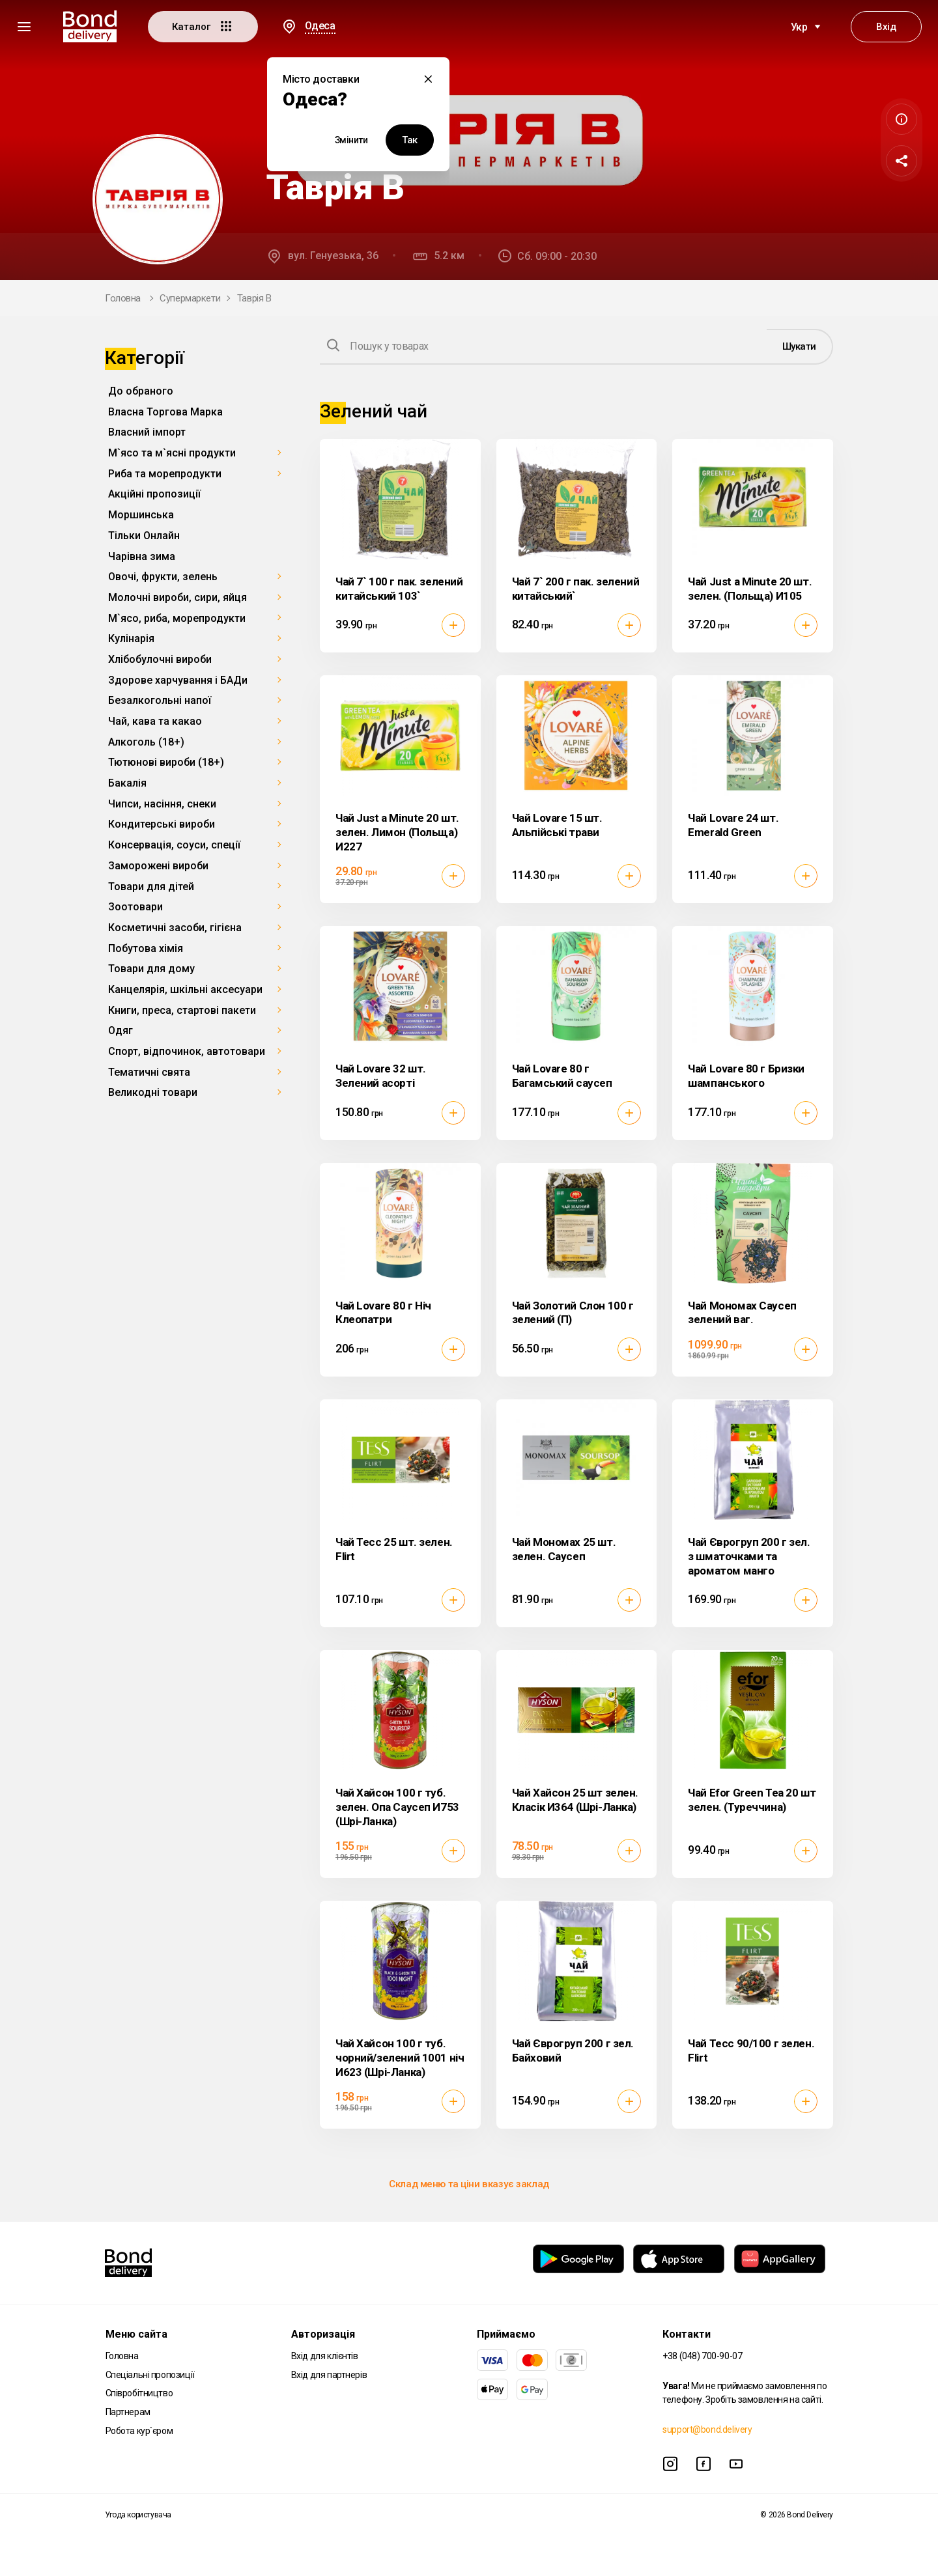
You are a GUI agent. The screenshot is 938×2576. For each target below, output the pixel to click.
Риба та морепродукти (164, 474)
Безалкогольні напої (159, 700)
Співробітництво (139, 2393)
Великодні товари (152, 1092)
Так (410, 140)
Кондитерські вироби (161, 824)
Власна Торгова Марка (165, 412)
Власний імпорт (147, 432)
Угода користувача (138, 2514)
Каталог (203, 26)
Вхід (886, 27)
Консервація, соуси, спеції (174, 845)
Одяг (120, 1030)
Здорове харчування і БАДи (178, 680)
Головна (123, 298)
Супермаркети (190, 298)
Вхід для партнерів (329, 2375)
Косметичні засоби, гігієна (175, 927)
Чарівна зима (141, 556)
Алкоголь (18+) (146, 742)
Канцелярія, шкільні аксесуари (185, 989)
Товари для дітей (151, 886)
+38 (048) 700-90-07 (702, 2356)
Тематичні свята (149, 1072)
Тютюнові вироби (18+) (166, 762)
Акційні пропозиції (154, 494)
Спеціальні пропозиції (150, 2375)
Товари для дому (151, 968)
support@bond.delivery (707, 2429)
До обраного (140, 391)
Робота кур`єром (139, 2431)
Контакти (686, 2334)
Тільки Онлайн (144, 535)
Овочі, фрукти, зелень (163, 576)
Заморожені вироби (158, 866)
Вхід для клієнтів (324, 2356)
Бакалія (127, 783)
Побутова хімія (145, 948)
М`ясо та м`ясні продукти (172, 453)
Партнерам (128, 2412)
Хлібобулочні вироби (160, 659)
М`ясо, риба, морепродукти (177, 618)
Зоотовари (135, 907)
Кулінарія (131, 638)
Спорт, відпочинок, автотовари (186, 1051)
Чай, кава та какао (155, 721)
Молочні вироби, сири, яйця (177, 597)
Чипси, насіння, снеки (162, 804)
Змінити (351, 140)
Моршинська (141, 515)
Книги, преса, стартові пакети (182, 1010)
